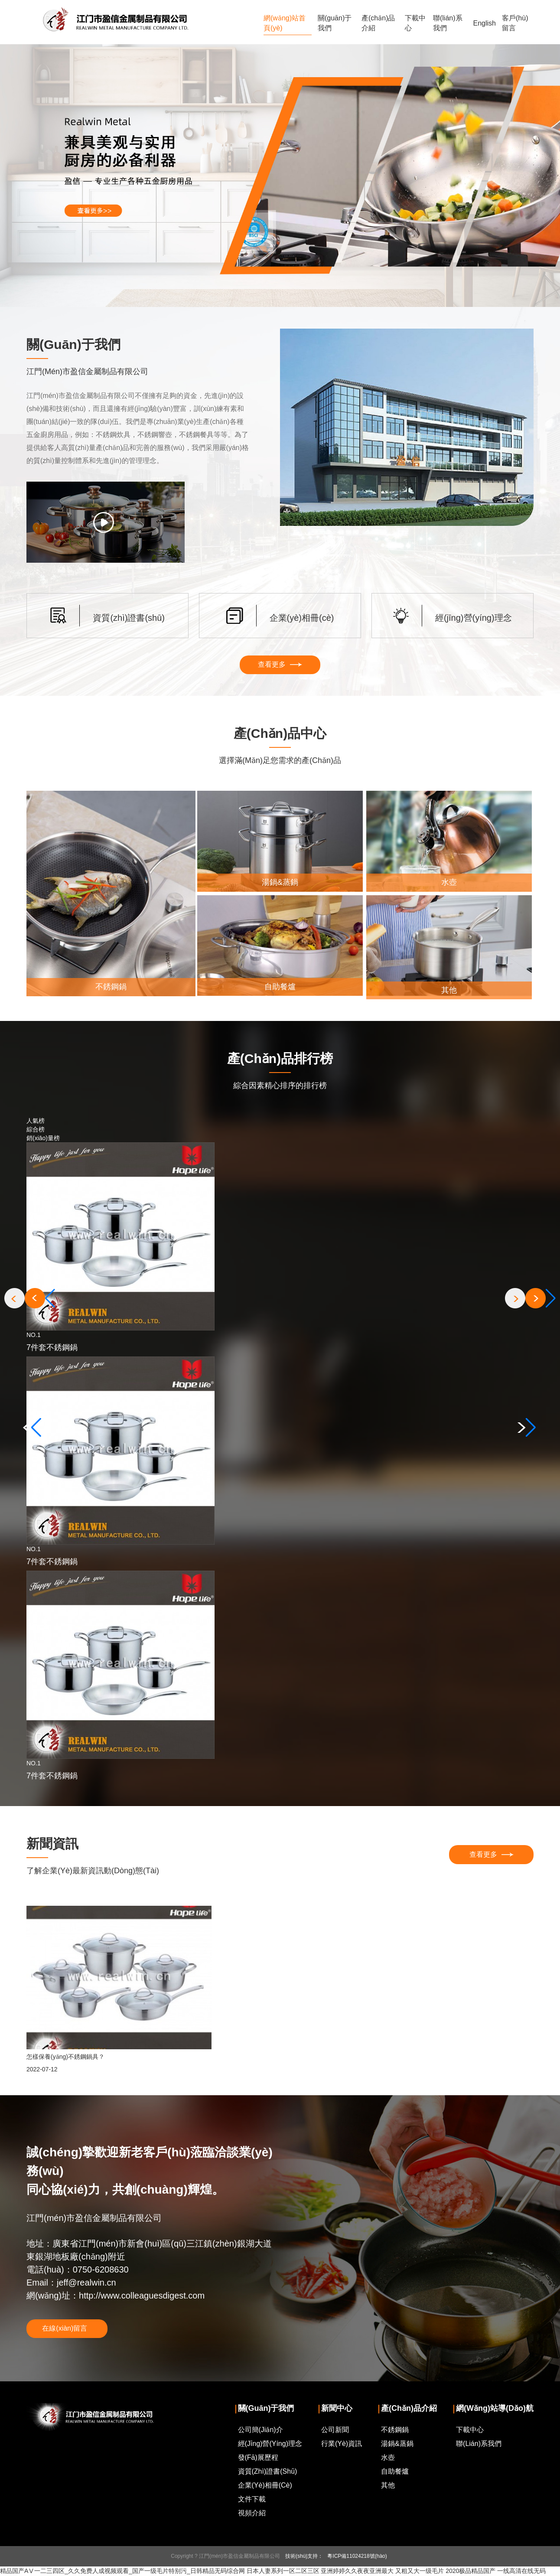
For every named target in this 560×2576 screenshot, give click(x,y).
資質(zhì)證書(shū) (267, 2472)
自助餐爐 (395, 2472)
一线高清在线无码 (521, 2571)
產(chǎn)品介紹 (378, 23)
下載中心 (415, 23)
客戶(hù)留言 (515, 23)
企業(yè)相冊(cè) (265, 2486)
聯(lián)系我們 (447, 23)
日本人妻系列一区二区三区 (283, 2571)
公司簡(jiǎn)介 (260, 2430)
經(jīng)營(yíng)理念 (270, 2444)
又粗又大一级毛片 (419, 2571)
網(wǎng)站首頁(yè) (285, 23)
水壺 (388, 2458)
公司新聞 (335, 2430)
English (484, 23)
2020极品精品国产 (470, 2571)
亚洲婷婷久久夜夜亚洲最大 (357, 2571)
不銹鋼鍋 (395, 2430)
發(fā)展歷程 (258, 2458)
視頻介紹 (252, 2513)
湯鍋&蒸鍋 (397, 2444)
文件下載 (252, 2500)
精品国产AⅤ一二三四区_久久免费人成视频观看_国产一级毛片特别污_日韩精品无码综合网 (122, 2571)
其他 (388, 2486)
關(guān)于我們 (335, 23)
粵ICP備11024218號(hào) (357, 2557)
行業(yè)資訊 (341, 2444)
